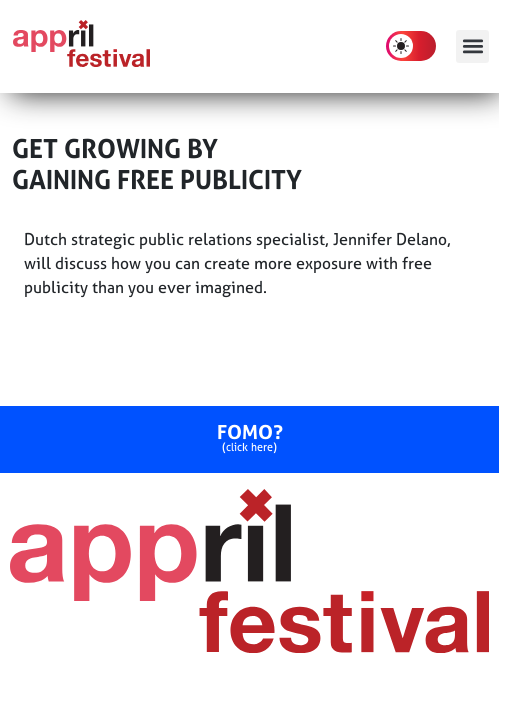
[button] (472, 46)
